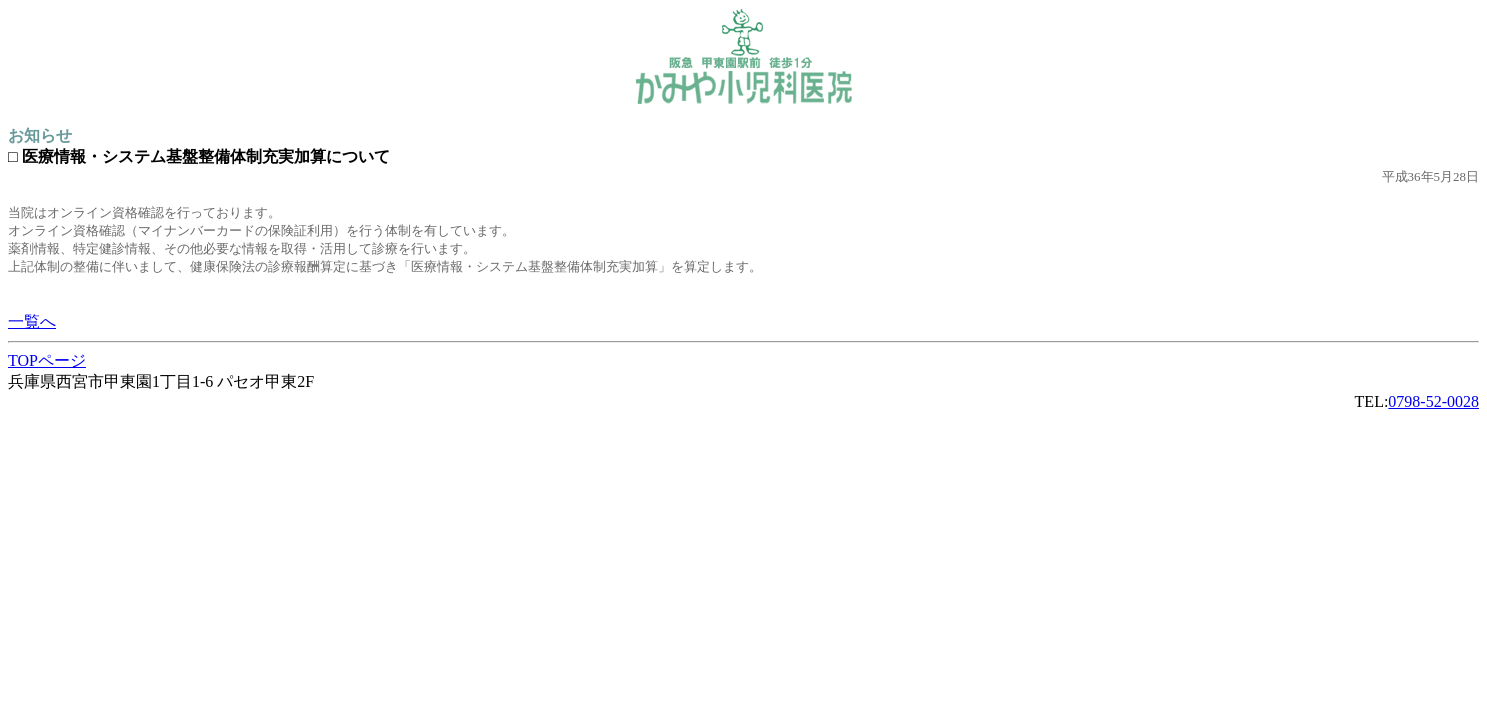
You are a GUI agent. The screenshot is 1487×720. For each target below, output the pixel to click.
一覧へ (32, 321)
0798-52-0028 (1433, 401)
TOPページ (47, 360)
